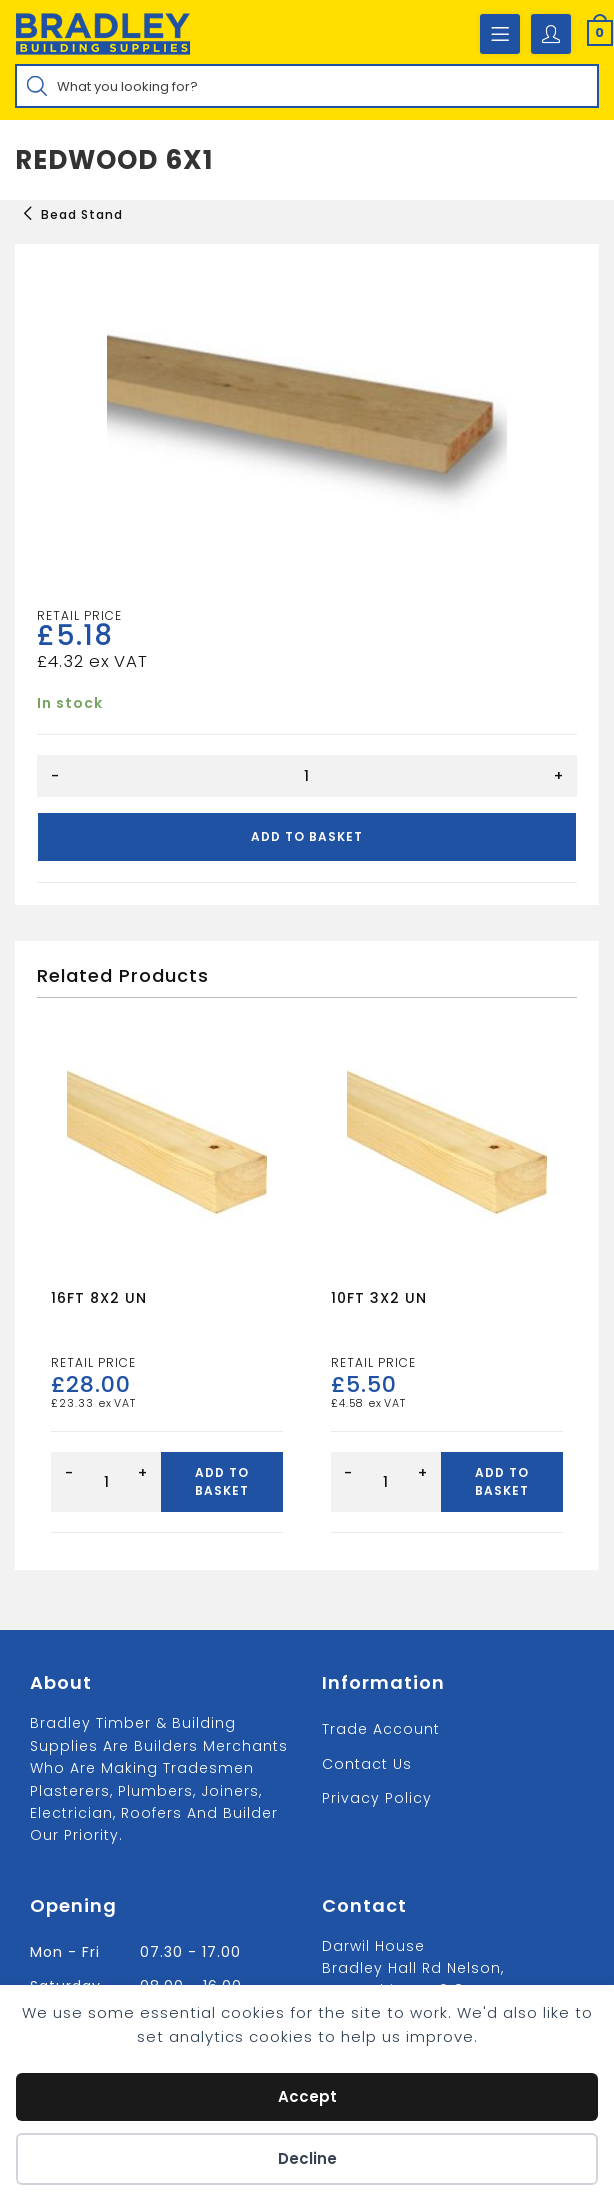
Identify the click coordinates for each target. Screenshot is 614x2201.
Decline (307, 2158)
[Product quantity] (307, 776)
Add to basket (307, 836)
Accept (307, 2096)
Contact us (367, 1764)
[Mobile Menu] (500, 34)
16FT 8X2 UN (99, 1298)
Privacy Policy (377, 1798)
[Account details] (551, 34)
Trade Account (381, 1729)
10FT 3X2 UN (379, 1298)
